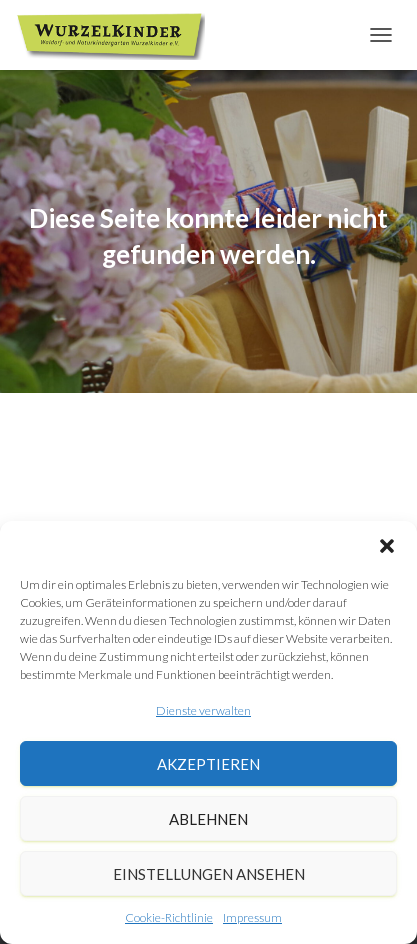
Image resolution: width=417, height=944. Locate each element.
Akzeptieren (208, 764)
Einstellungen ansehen (209, 874)
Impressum (252, 917)
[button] (387, 546)
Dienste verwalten (203, 710)
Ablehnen (208, 819)
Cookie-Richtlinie (169, 917)
